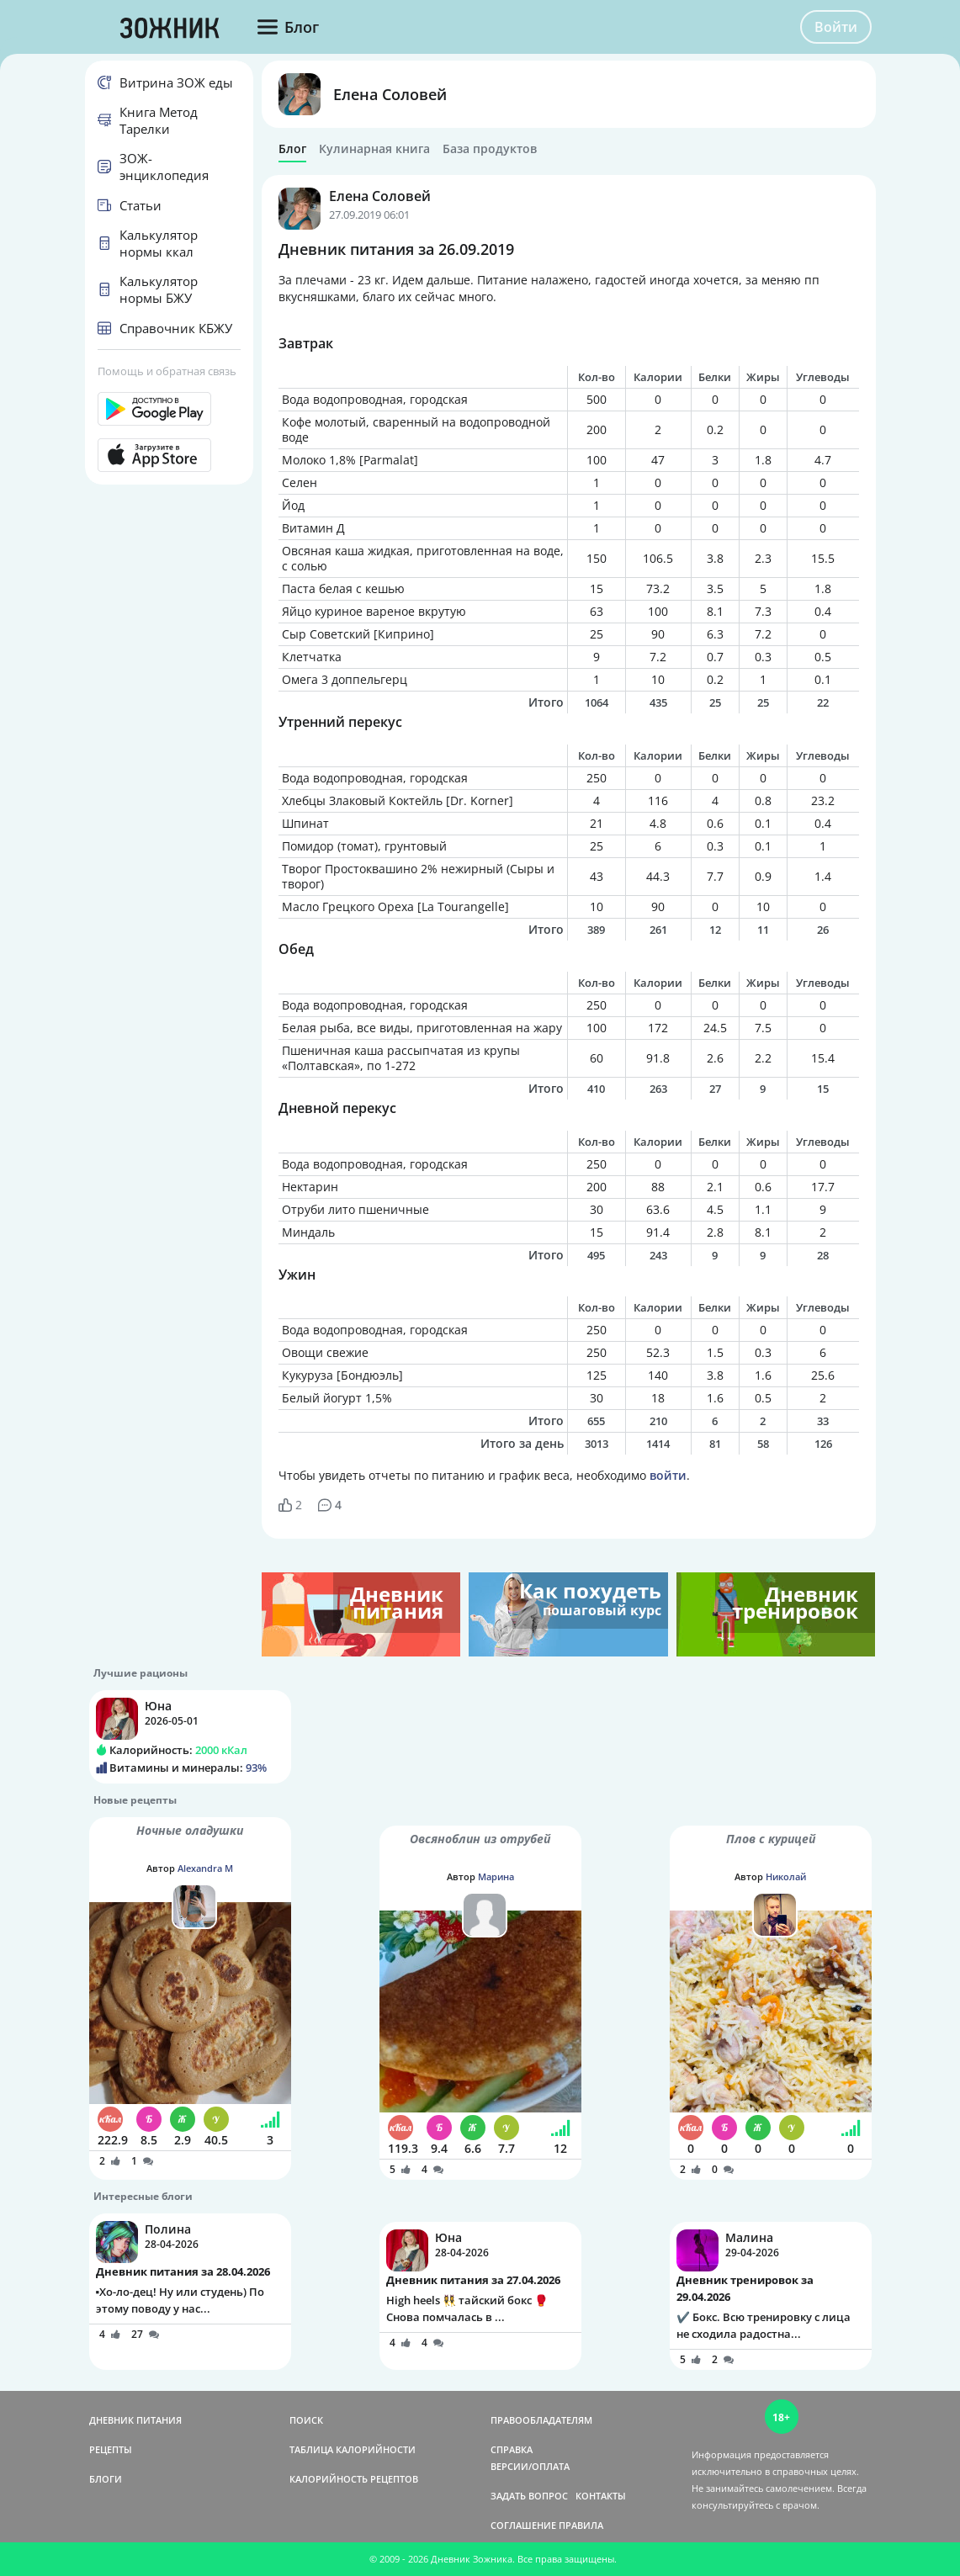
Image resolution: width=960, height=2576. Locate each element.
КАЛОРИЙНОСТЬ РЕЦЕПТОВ (353, 2479)
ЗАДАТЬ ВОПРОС (529, 2495)
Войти (835, 27)
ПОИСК (306, 2420)
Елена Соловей (390, 94)
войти (668, 1475)
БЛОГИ (105, 2479)
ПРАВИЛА (581, 2525)
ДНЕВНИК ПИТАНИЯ (135, 2420)
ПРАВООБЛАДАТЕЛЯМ (541, 2420)
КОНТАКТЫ (600, 2495)
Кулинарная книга (374, 148)
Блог (292, 148)
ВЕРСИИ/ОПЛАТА (530, 2466)
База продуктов (490, 148)
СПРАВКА (512, 2449)
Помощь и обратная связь (167, 371)
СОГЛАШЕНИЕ (523, 2525)
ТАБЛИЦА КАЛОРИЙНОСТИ (352, 2449)
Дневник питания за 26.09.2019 (396, 249)
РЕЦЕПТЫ (110, 2449)
